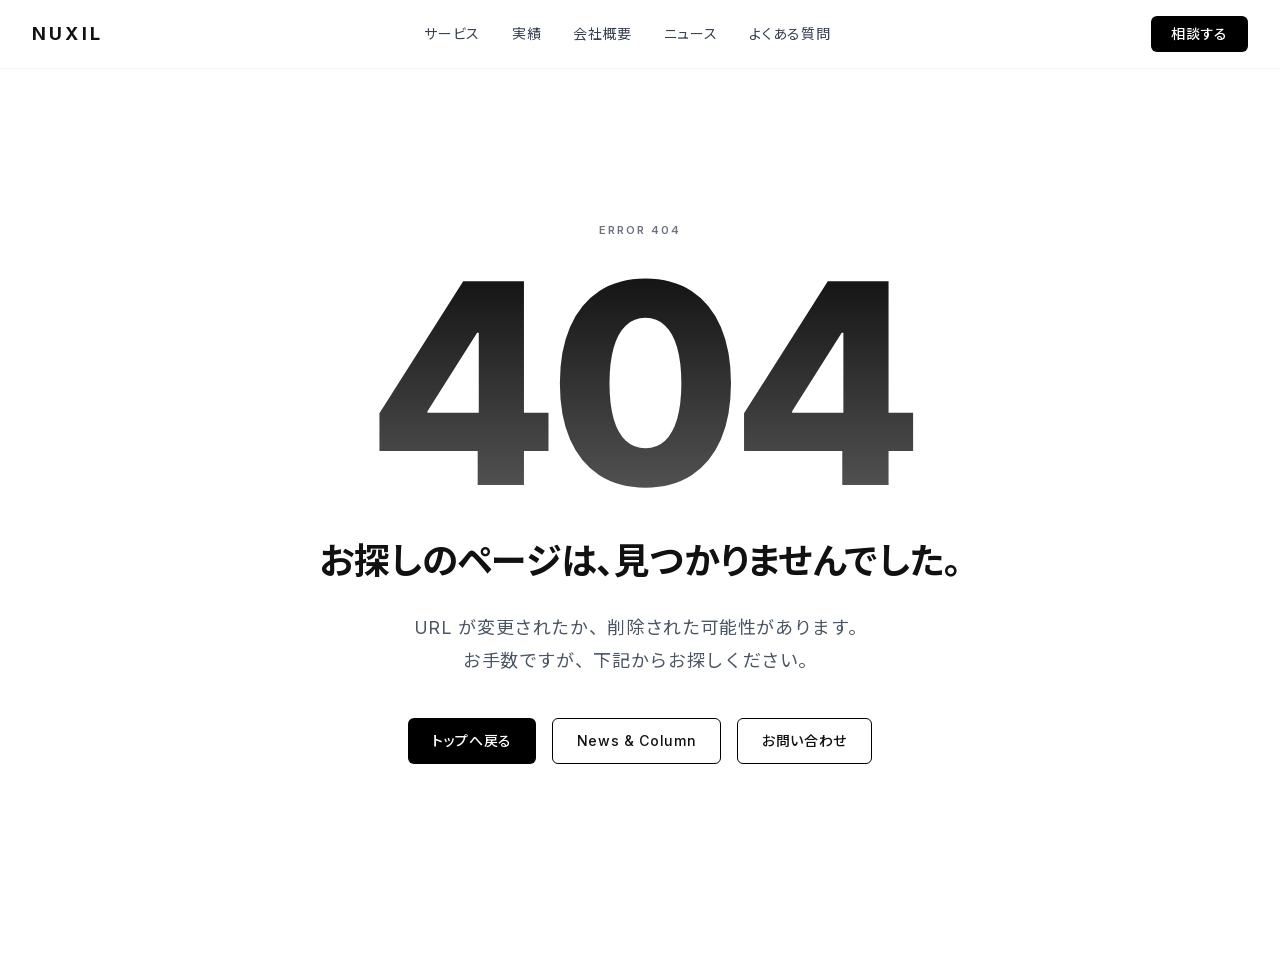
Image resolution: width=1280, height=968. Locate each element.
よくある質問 (789, 33)
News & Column (636, 740)
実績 (526, 33)
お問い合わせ (804, 740)
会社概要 (602, 33)
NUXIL (67, 33)
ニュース (691, 33)
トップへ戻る (472, 740)
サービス (452, 33)
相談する (1199, 33)
